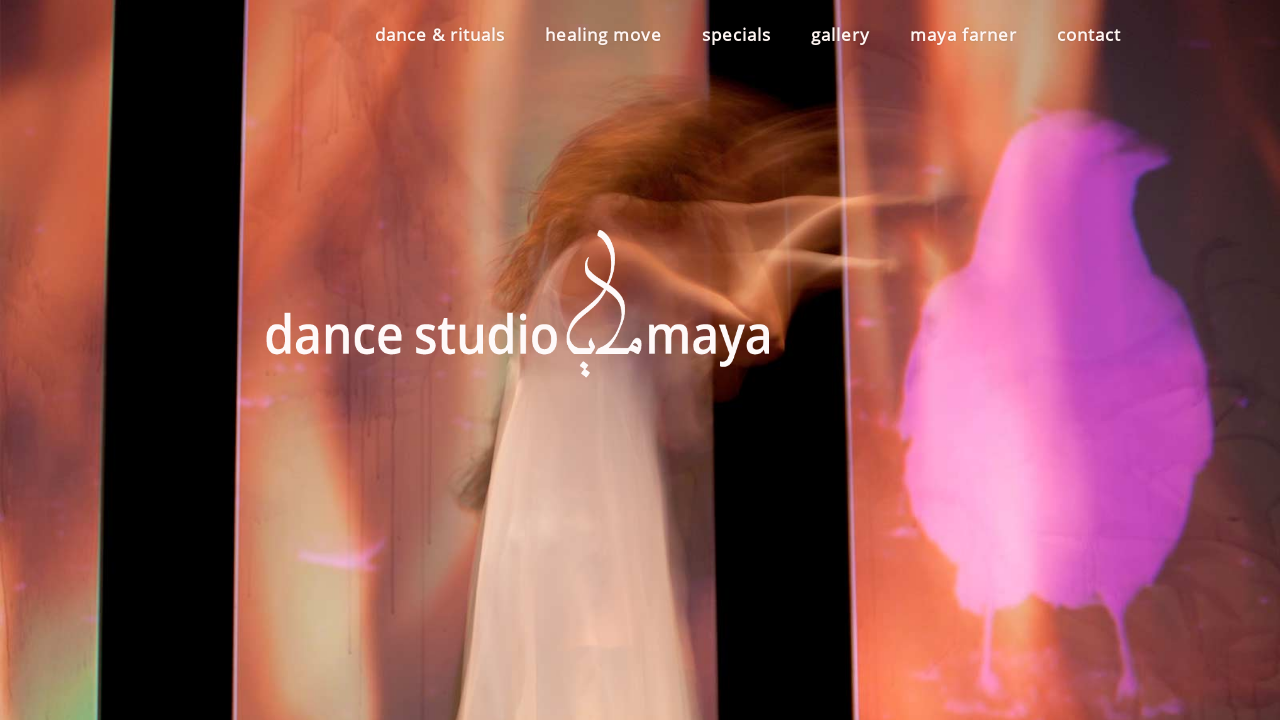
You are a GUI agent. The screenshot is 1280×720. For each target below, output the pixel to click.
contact (1089, 34)
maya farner (963, 34)
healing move (603, 34)
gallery (840, 34)
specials (736, 34)
